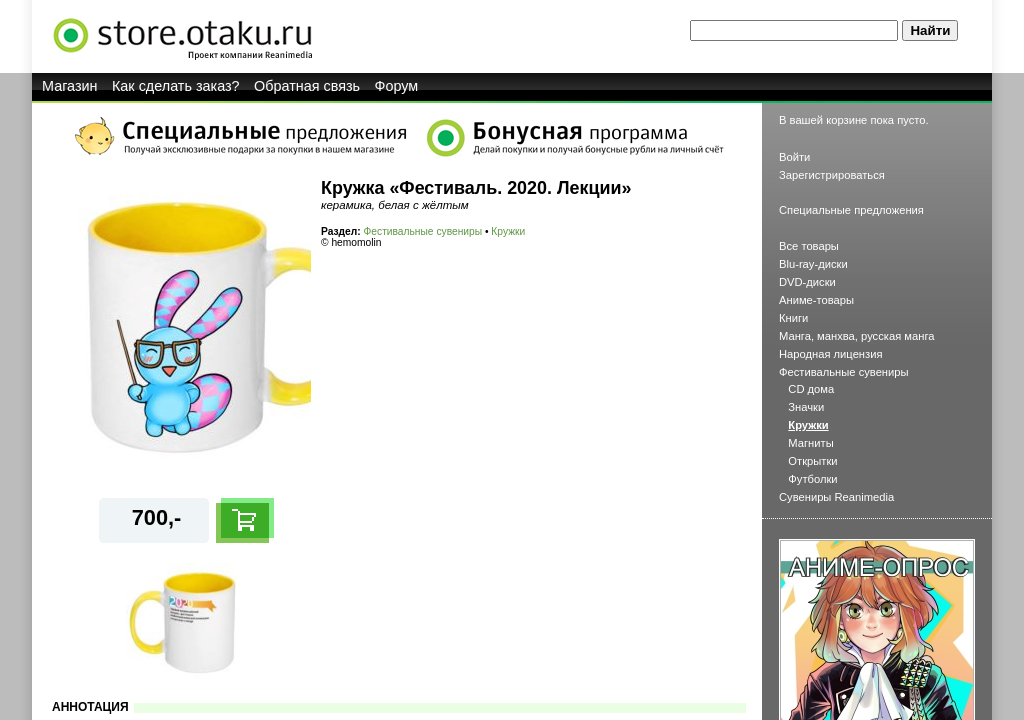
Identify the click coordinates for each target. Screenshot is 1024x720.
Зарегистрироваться (832, 175)
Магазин (70, 86)
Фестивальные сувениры (423, 231)
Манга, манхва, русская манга (857, 336)
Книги (793, 318)
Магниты (810, 443)
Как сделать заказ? (176, 86)
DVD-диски (807, 282)
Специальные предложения (851, 210)
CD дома (811, 389)
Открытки (812, 461)
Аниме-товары (816, 300)
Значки (806, 407)
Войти (794, 157)
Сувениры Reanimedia (836, 497)
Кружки (508, 231)
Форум (397, 86)
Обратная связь (307, 86)
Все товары (809, 246)
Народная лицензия (831, 354)
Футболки (812, 479)
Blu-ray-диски (813, 264)
